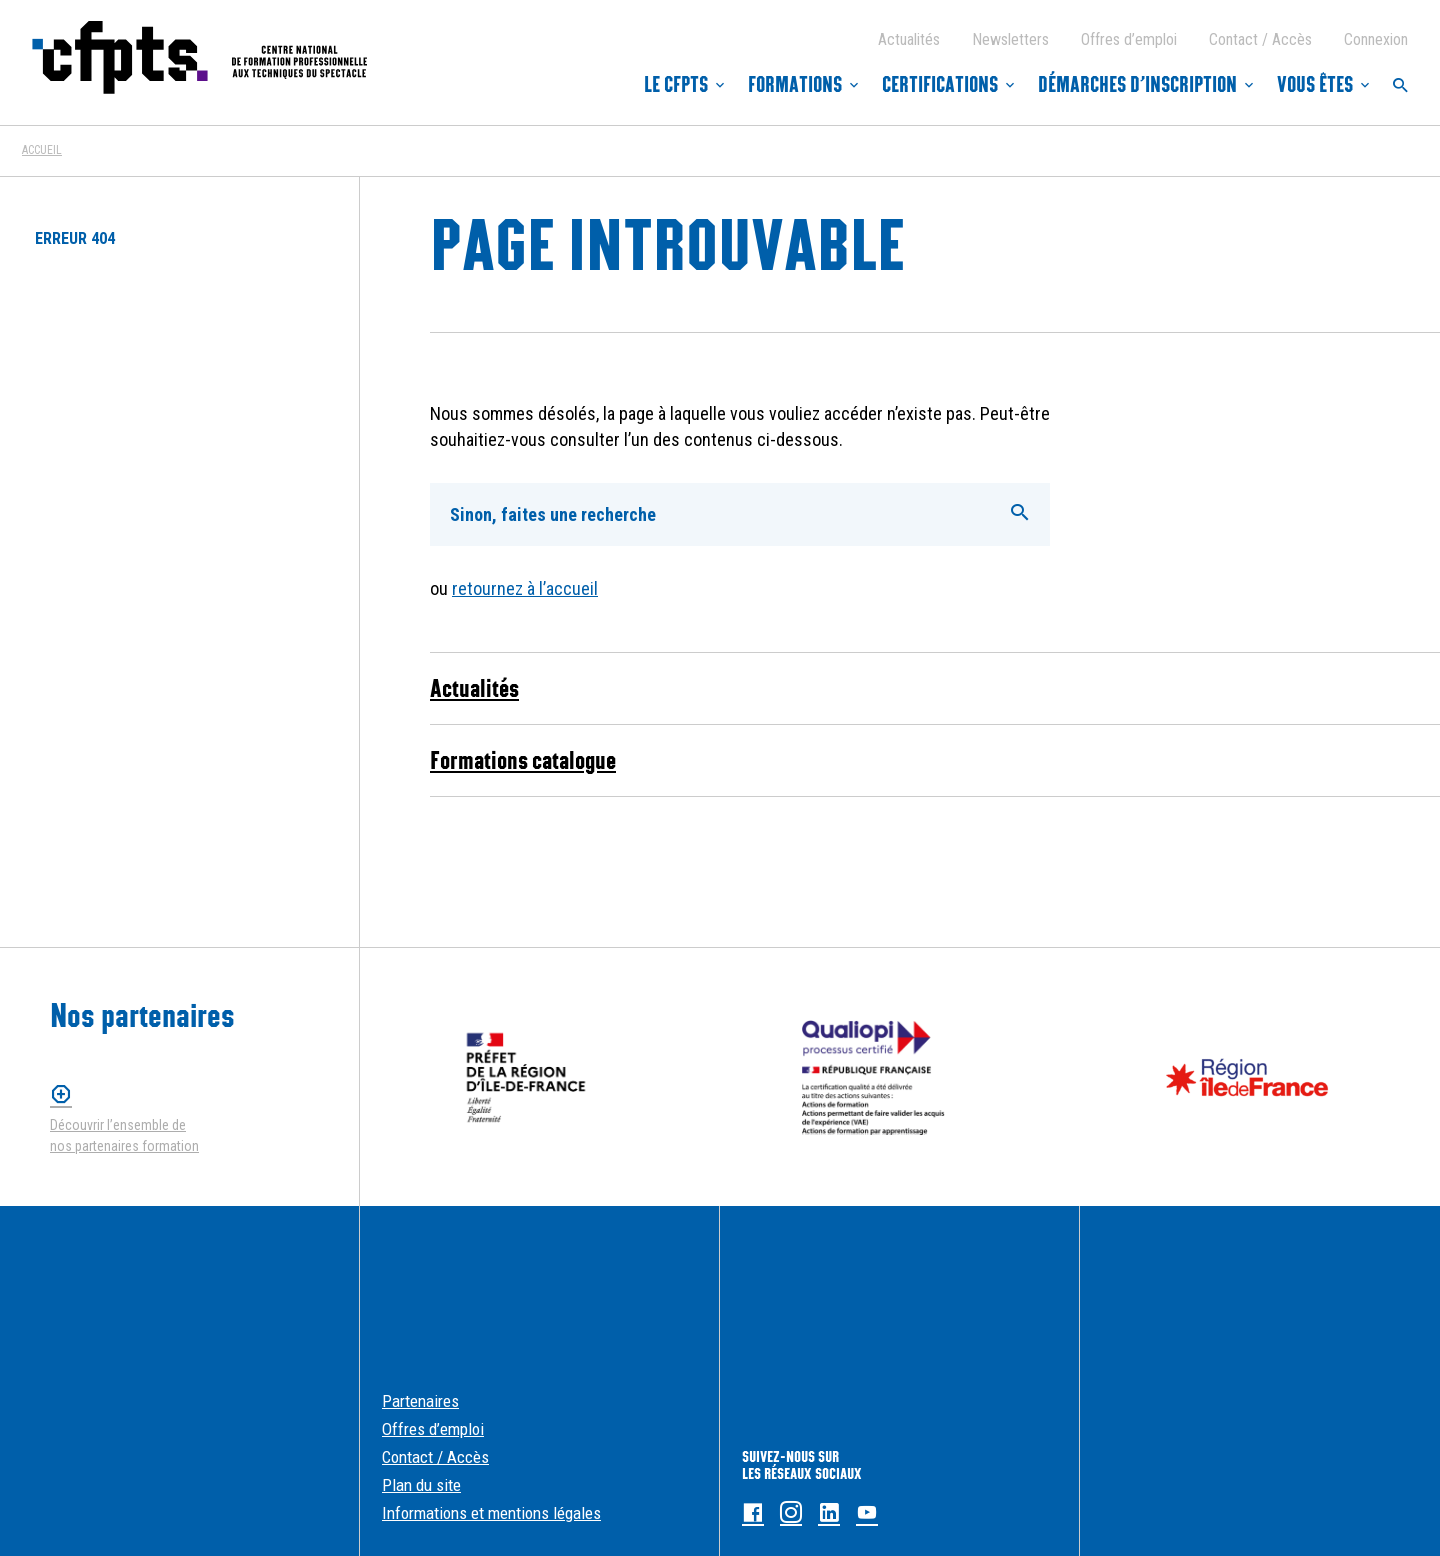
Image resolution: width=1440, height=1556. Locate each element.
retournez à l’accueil (525, 588)
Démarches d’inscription (1137, 85)
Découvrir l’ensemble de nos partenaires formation (124, 1135)
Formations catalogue (523, 760)
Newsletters (1010, 39)
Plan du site (421, 1485)
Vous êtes (1315, 85)
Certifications (940, 85)
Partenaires (420, 1401)
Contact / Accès (1260, 39)
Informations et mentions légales (491, 1513)
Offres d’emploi (1129, 39)
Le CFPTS (676, 85)
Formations (795, 85)
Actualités (909, 39)
